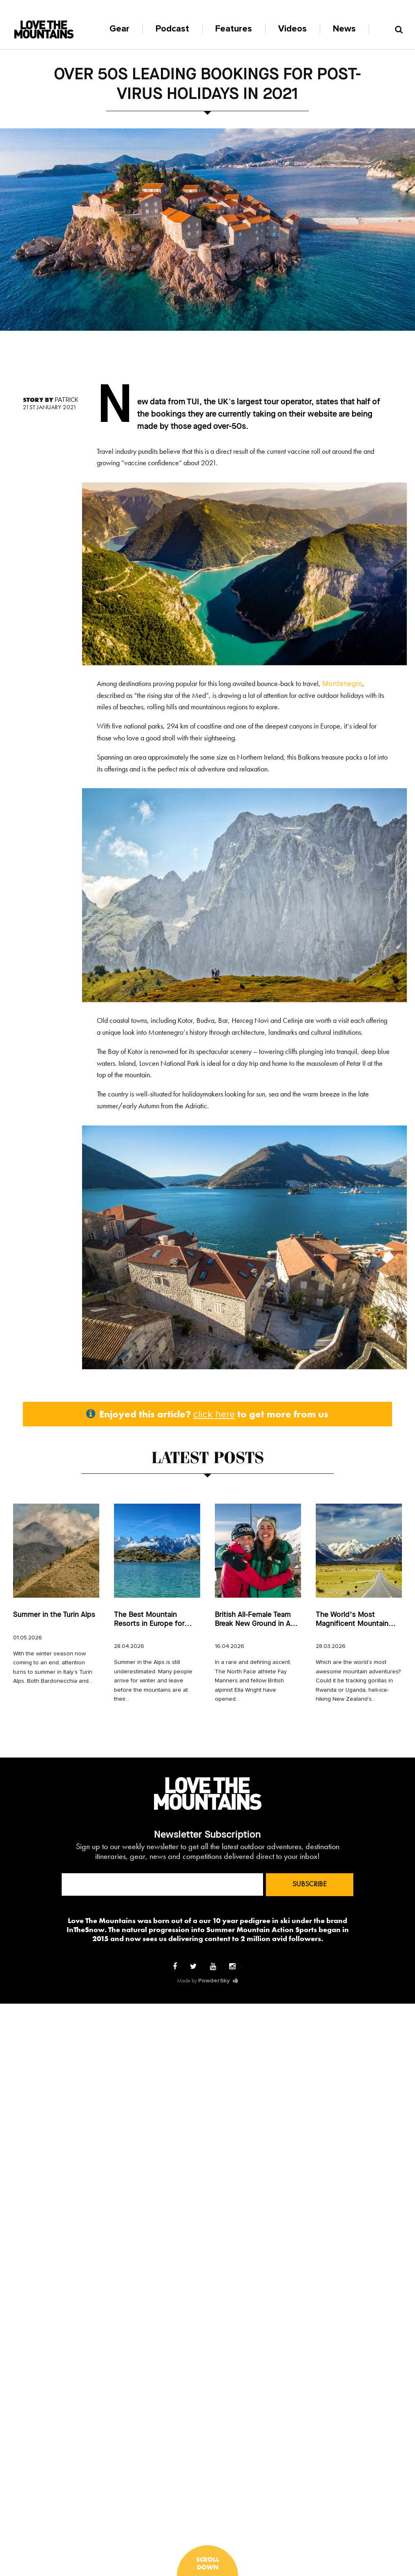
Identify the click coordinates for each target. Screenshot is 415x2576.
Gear (119, 28)
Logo (43, 29)
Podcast (172, 28)
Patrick (66, 400)
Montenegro (342, 684)
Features (233, 28)
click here (214, 1414)
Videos (292, 28)
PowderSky (214, 1981)
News (344, 28)
